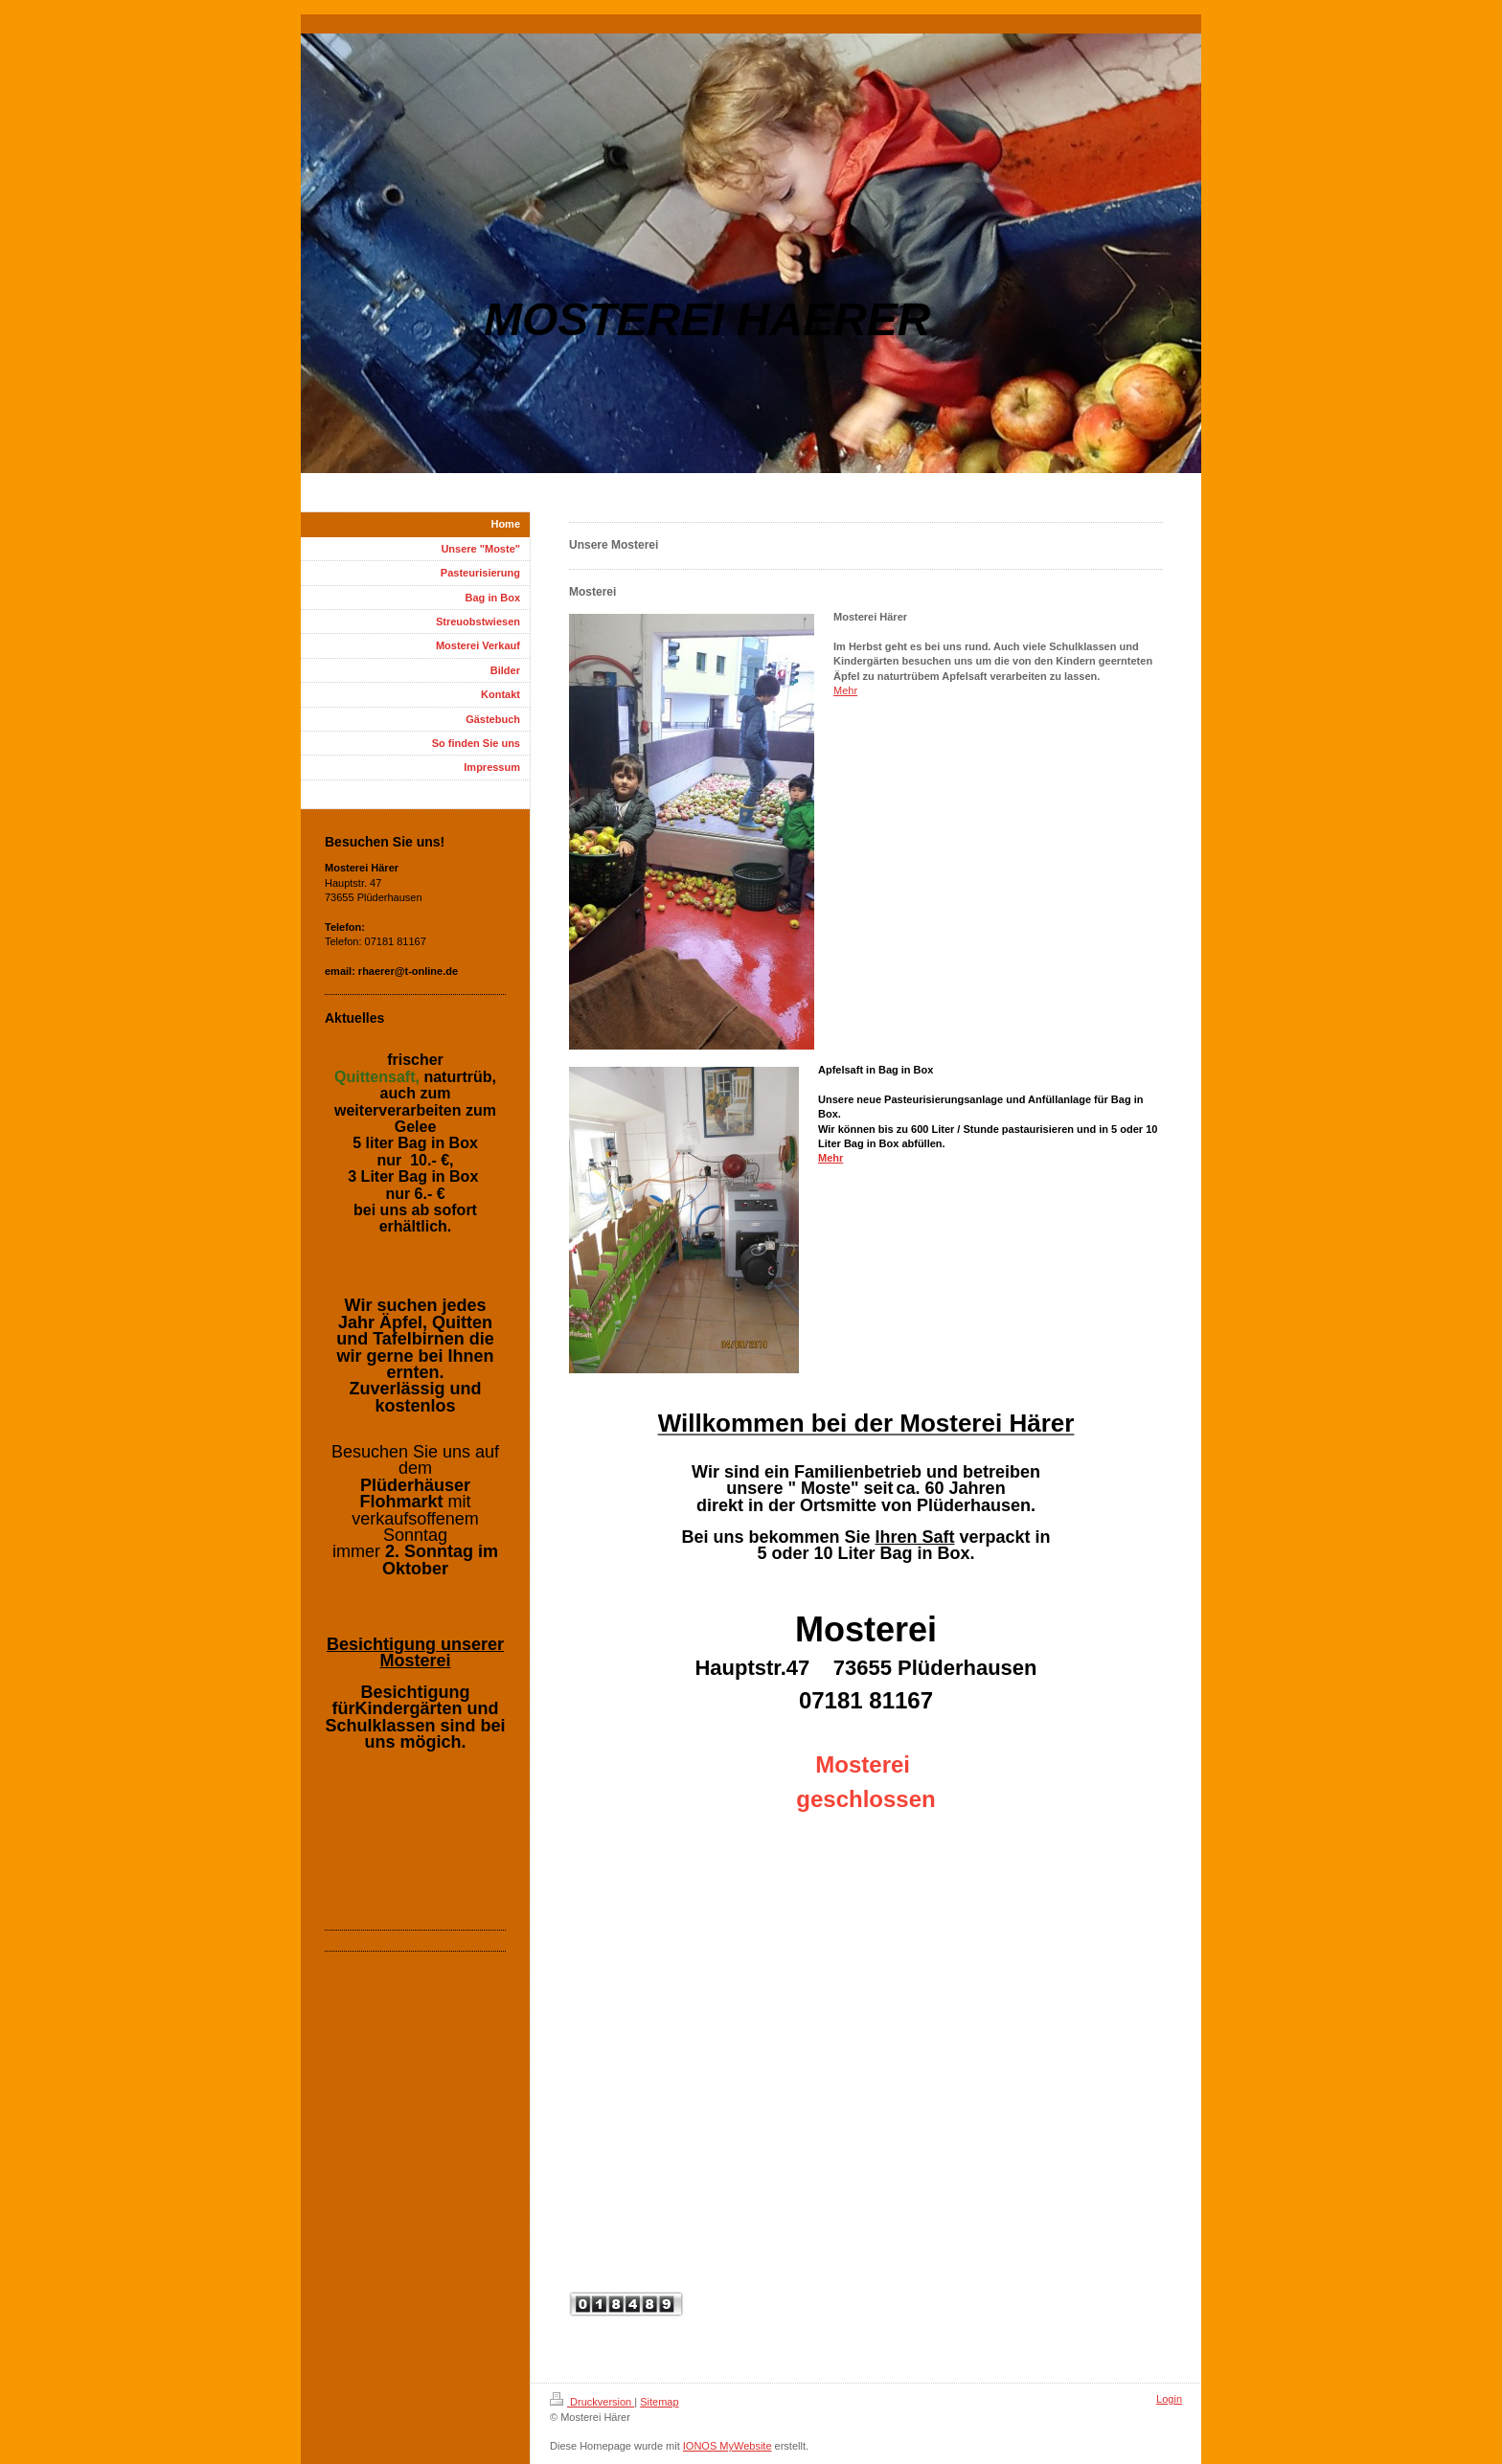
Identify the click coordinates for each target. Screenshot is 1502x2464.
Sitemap (659, 2401)
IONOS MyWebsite (727, 2446)
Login (1169, 2399)
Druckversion (592, 2401)
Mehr (845, 690)
